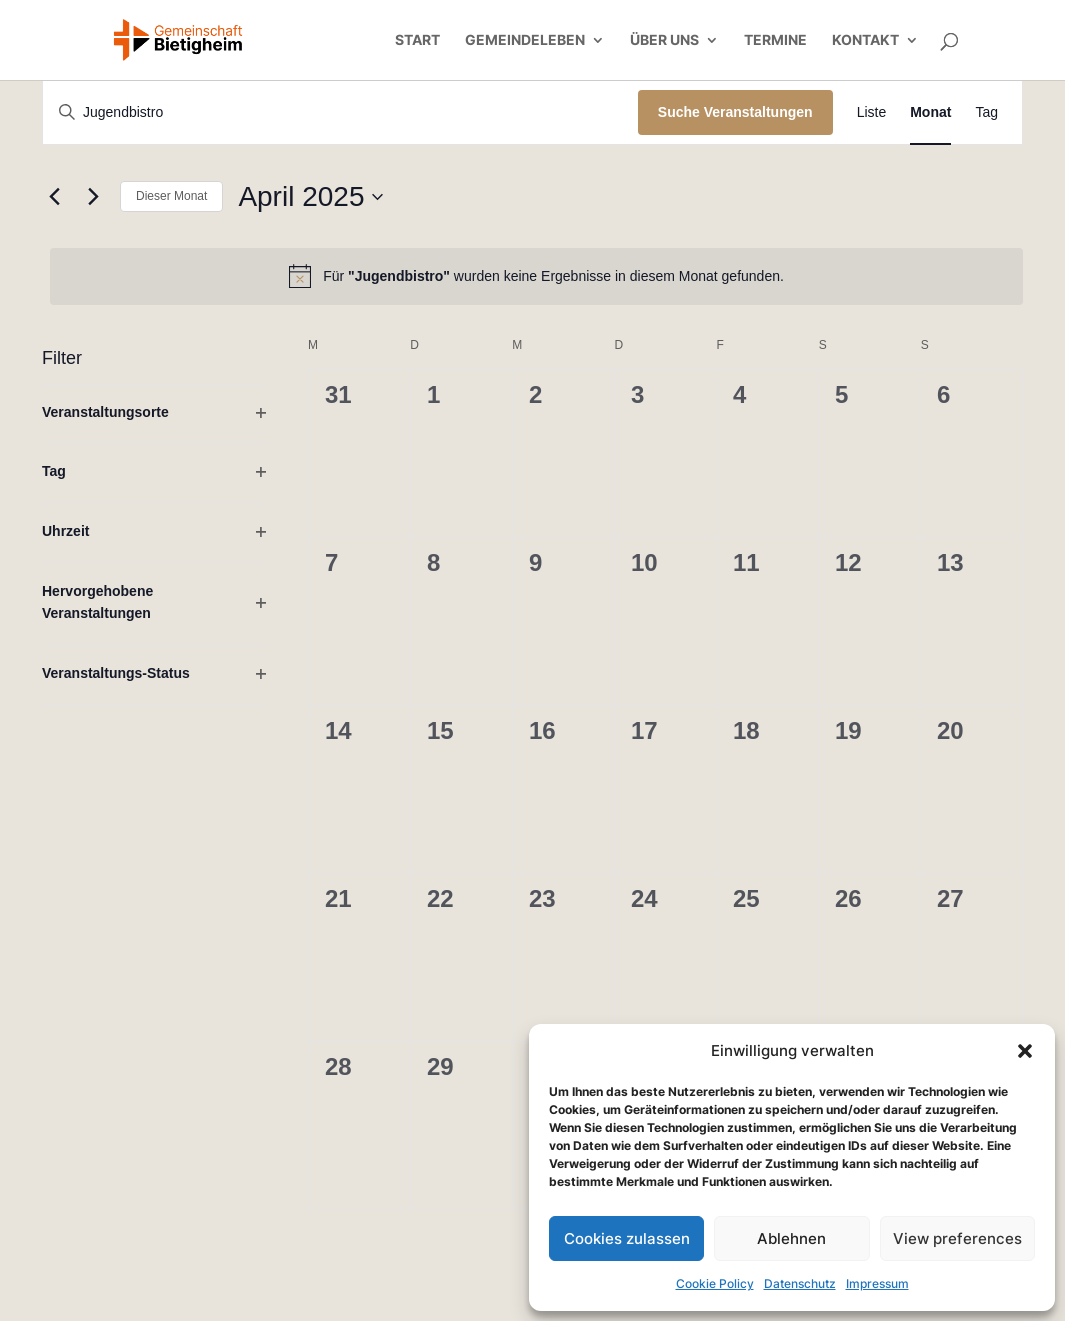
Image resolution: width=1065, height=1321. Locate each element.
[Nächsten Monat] (93, 197)
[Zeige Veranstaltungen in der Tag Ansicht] (986, 112)
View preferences (957, 1238)
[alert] (536, 276)
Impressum (877, 1283)
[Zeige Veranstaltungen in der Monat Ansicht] (930, 112)
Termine (775, 40)
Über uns (664, 40)
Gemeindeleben (525, 40)
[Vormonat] (54, 197)
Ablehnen (791, 1238)
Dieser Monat (171, 196)
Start (417, 40)
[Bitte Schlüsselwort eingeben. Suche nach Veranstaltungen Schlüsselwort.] (340, 112)
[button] (1025, 1051)
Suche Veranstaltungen (735, 112)
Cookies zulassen (627, 1238)
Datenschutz (800, 1283)
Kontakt (865, 40)
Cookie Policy (715, 1283)
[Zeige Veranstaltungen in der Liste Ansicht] (872, 112)
